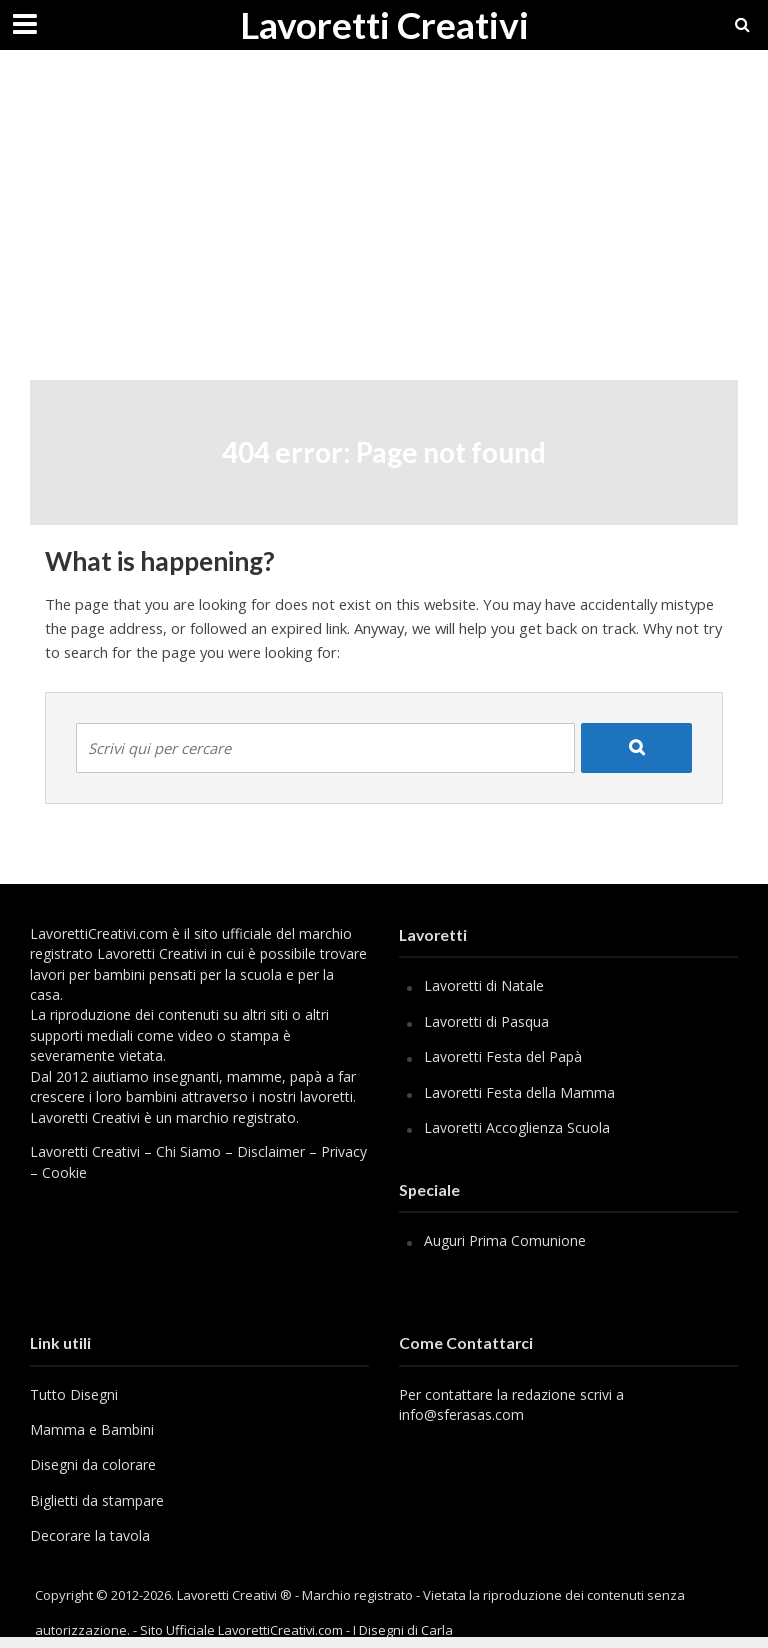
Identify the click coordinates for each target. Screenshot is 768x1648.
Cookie (64, 1172)
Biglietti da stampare (97, 1500)
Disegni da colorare (93, 1464)
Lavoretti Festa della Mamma (519, 1092)
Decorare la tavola (90, 1535)
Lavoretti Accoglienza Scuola (517, 1127)
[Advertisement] (384, 230)
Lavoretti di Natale (484, 985)
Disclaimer (271, 1151)
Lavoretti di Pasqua (486, 1021)
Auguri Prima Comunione (505, 1240)
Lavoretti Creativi (384, 24)
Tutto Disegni (74, 1394)
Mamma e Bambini (92, 1429)
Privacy (344, 1151)
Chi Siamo (188, 1151)
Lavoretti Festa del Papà (503, 1056)
